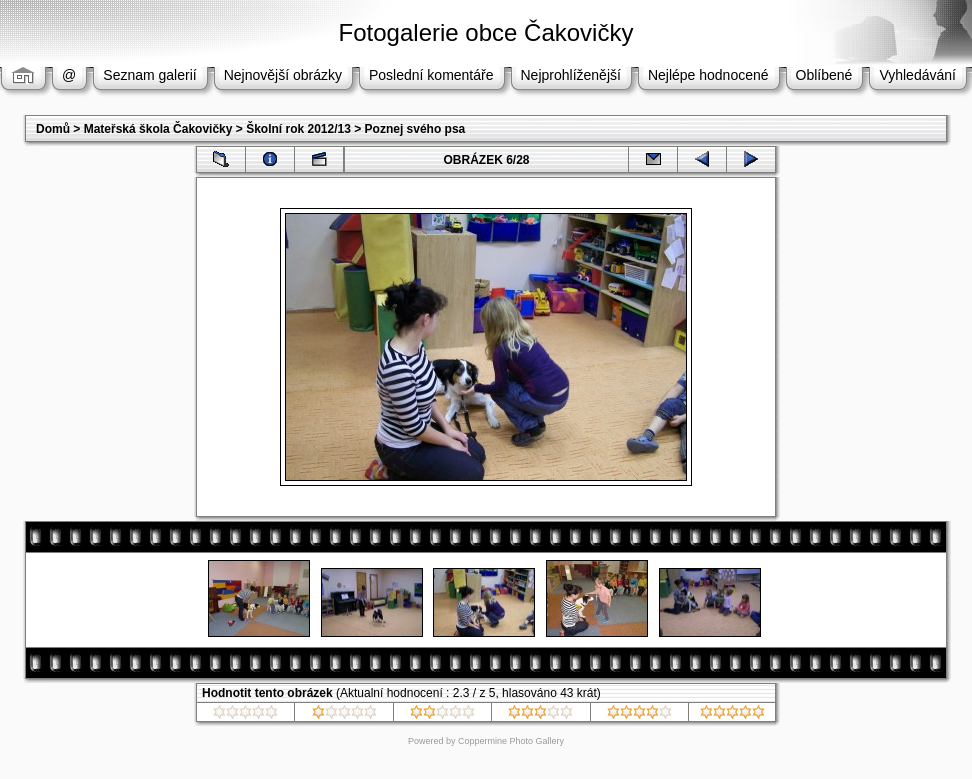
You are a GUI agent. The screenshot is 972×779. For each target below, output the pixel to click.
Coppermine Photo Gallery (511, 741)
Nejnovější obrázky (283, 75)
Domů (53, 129)
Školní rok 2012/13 (298, 129)
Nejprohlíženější (571, 75)
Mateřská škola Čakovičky (158, 129)
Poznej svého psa (415, 129)
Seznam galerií (149, 75)
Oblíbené (824, 75)
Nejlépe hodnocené (708, 75)
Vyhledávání (917, 75)
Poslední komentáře (431, 75)
